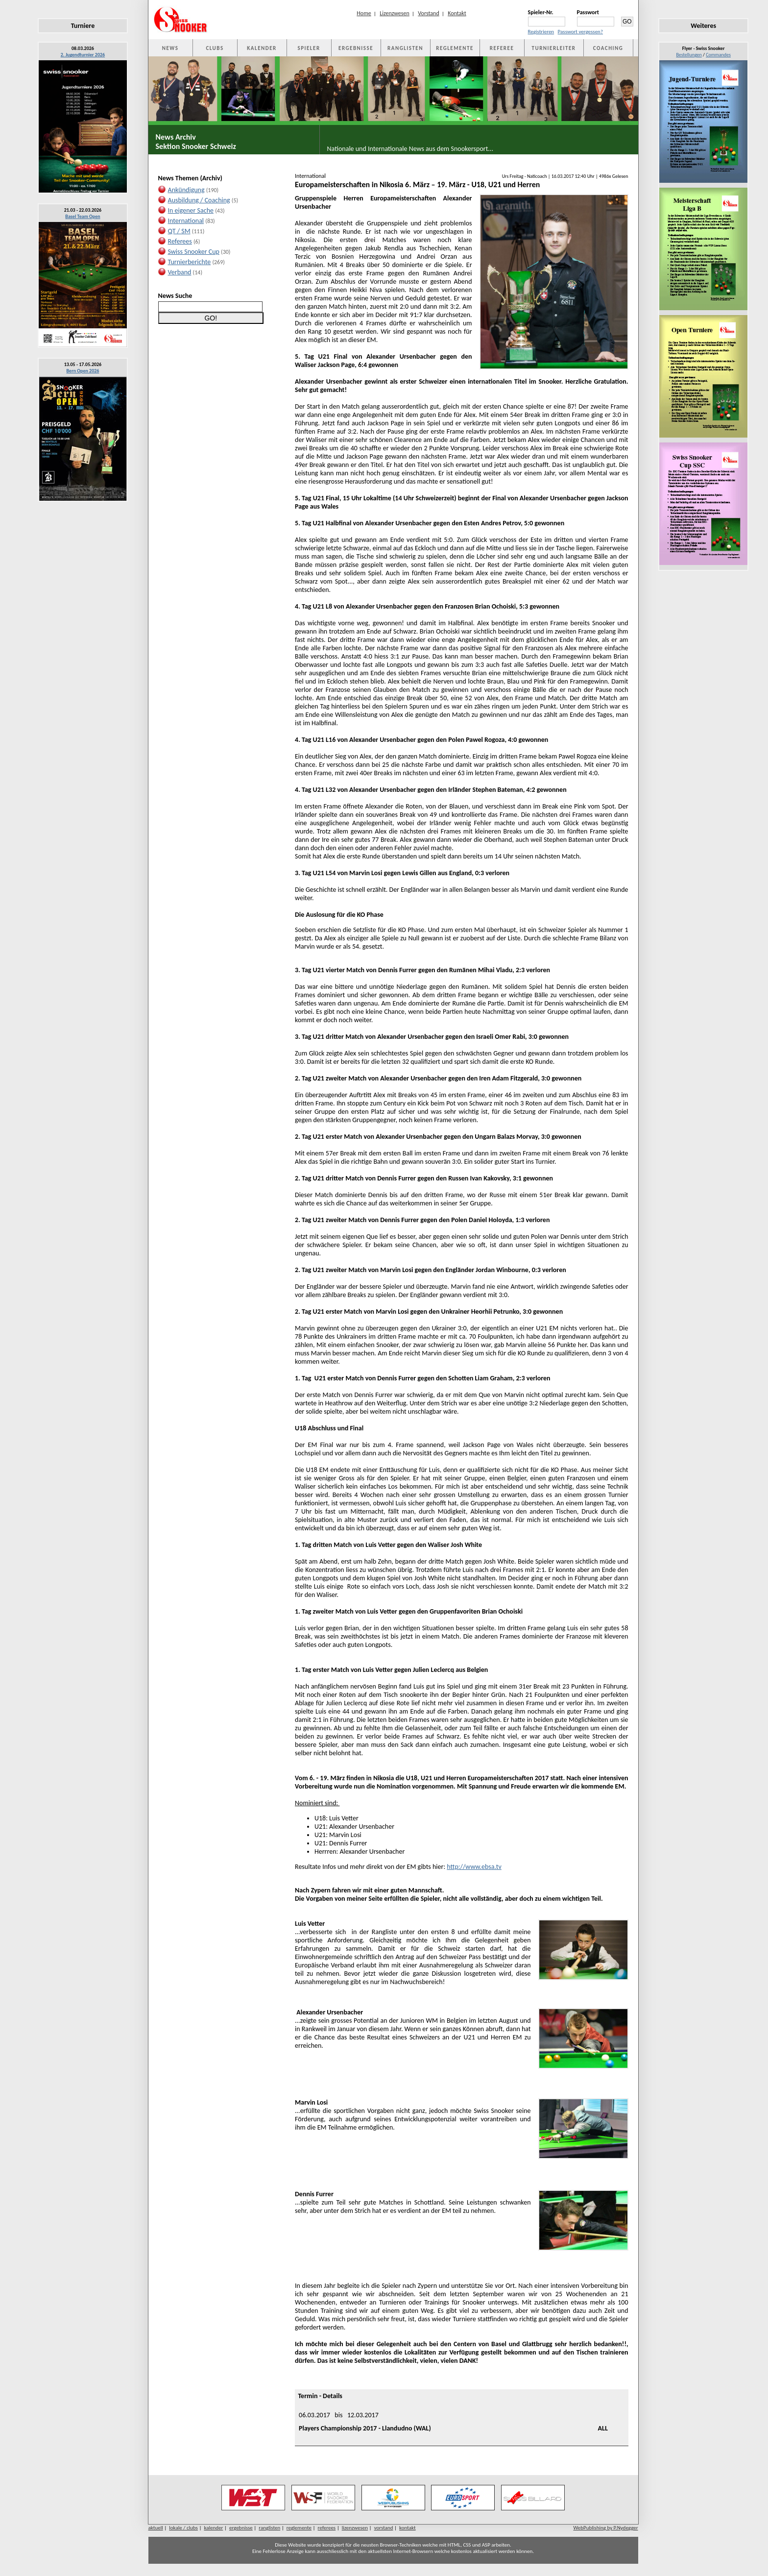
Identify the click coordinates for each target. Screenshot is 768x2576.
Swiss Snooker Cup (193, 251)
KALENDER (261, 48)
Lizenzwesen (394, 13)
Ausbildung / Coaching (199, 200)
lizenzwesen (355, 2528)
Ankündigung (186, 190)
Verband (180, 272)
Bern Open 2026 (83, 371)
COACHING (608, 48)
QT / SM (179, 231)
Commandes (718, 54)
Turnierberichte (189, 262)
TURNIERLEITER (554, 48)
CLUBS (214, 48)
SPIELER (309, 48)
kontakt (407, 2528)
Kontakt (457, 13)
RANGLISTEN (405, 48)
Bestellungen (688, 54)
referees (327, 2528)
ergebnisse (241, 2528)
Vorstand (428, 13)
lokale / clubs (183, 2528)
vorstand (383, 2528)
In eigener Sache (191, 210)
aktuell (155, 2528)
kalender (213, 2528)
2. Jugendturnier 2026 (83, 54)
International (186, 221)
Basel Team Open (82, 216)
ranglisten (269, 2528)
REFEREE (502, 48)
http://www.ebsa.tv (474, 1867)
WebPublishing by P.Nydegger (605, 2528)
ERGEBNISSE (355, 48)
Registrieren (541, 31)
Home (364, 13)
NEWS (170, 48)
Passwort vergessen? (580, 31)
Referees (180, 241)
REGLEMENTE (454, 48)
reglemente (299, 2528)
